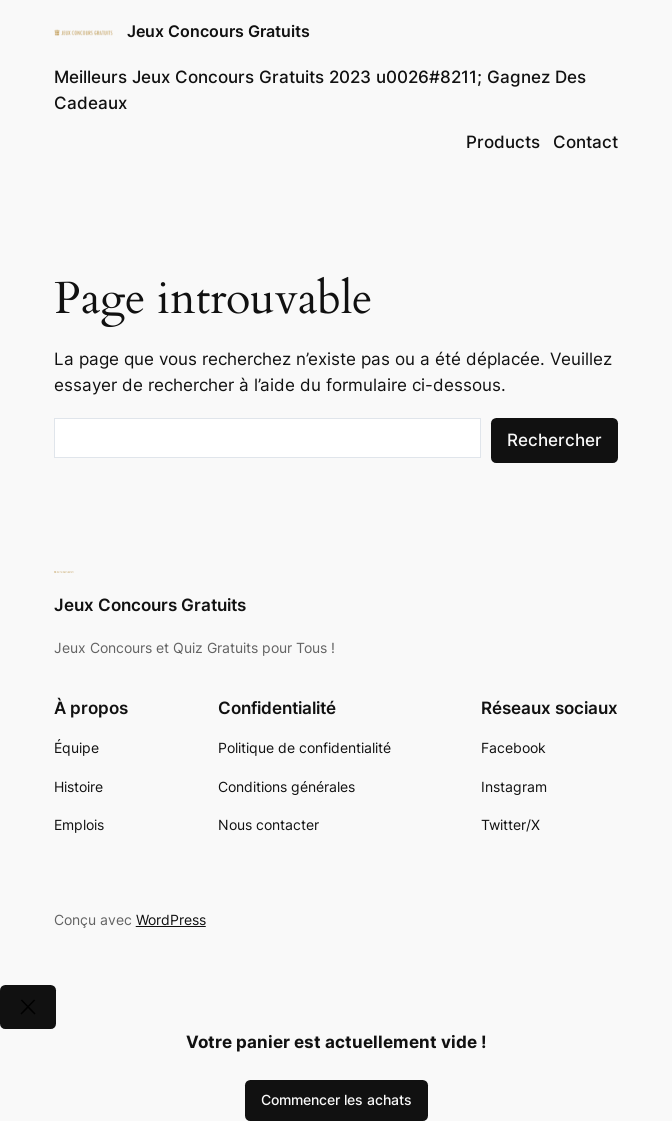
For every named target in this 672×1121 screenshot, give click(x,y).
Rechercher (554, 440)
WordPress (171, 919)
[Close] (28, 1006)
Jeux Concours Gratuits (218, 31)
